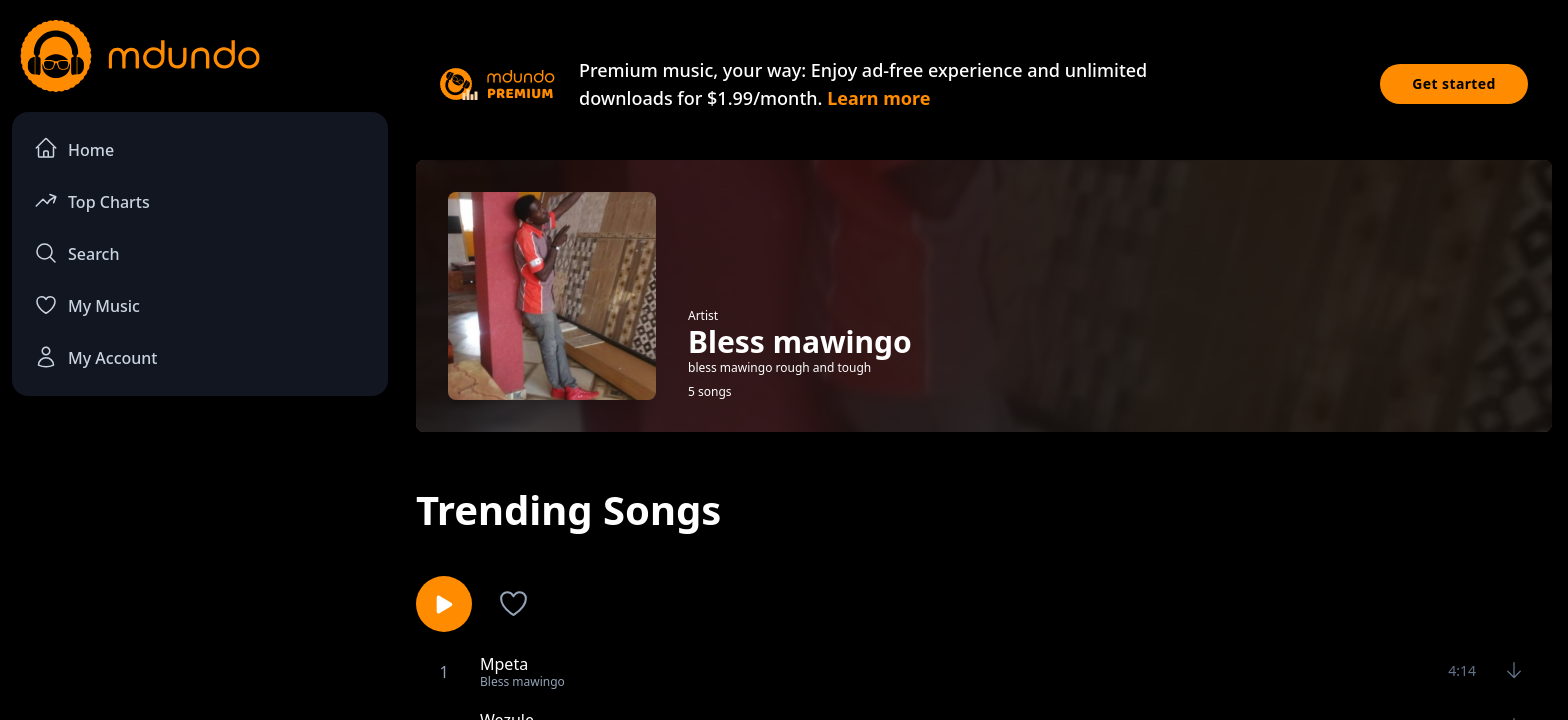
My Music (87, 305)
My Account (95, 357)
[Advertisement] (200, 576)
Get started (1454, 83)
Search (76, 253)
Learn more (878, 98)
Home (74, 148)
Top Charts (92, 200)
